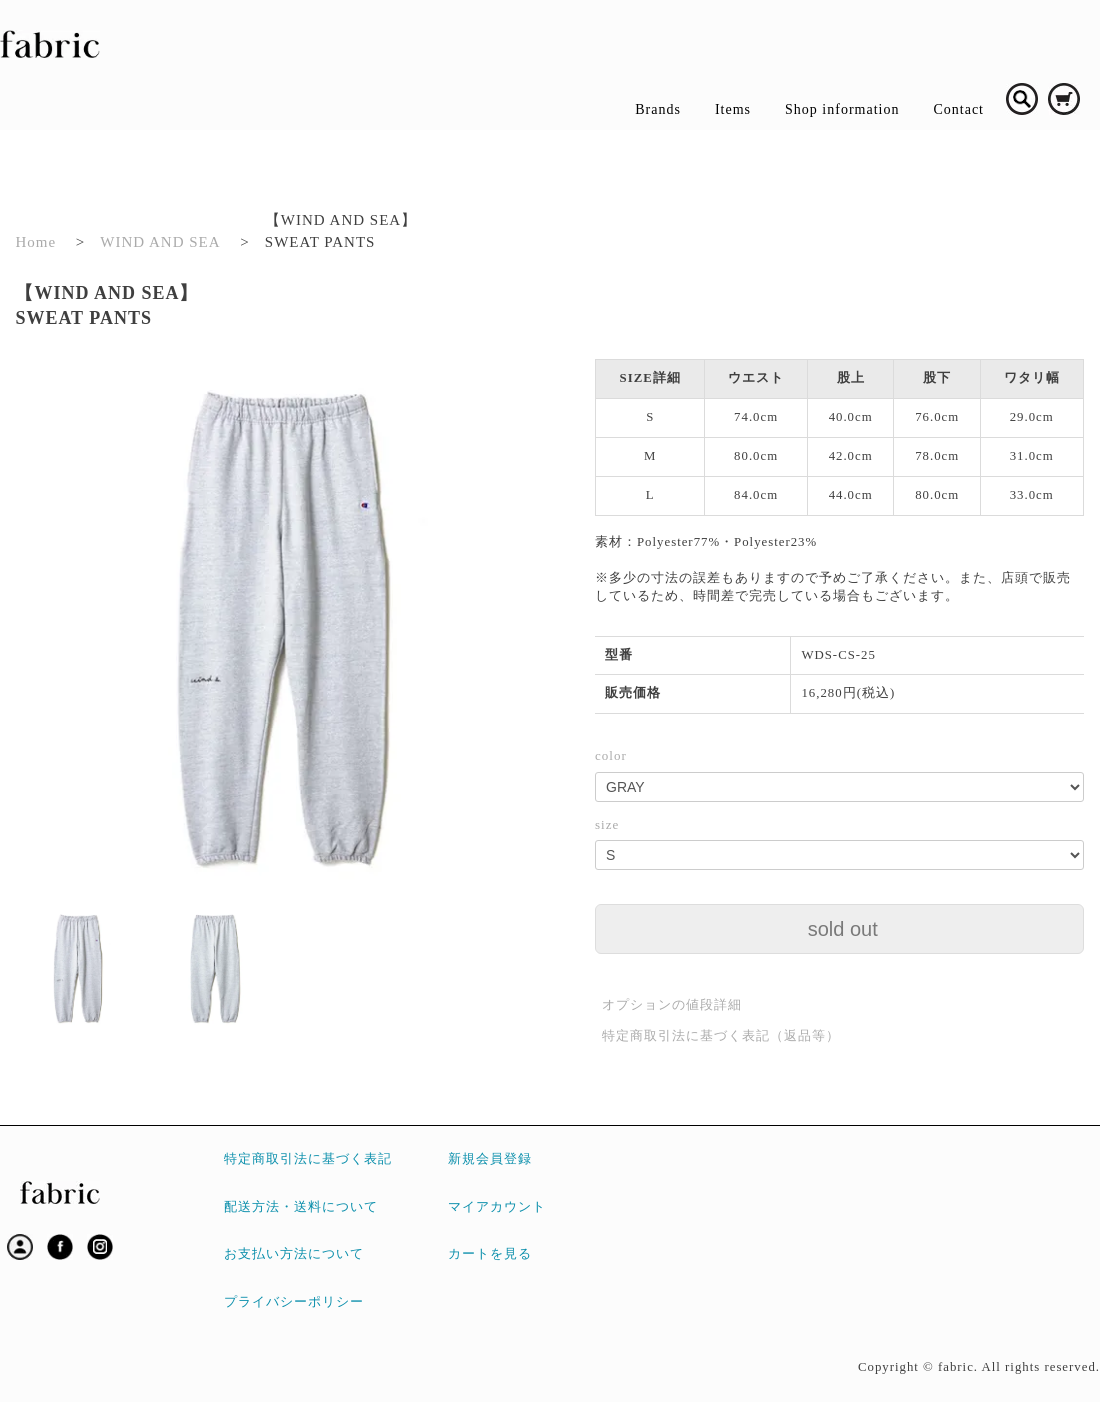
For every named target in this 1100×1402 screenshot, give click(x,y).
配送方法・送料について (301, 1207)
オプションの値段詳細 (672, 1004)
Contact (958, 109)
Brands (658, 109)
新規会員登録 (490, 1159)
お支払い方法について (294, 1254)
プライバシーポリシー (294, 1302)
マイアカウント (497, 1207)
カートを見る (490, 1254)
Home (35, 242)
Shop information (842, 109)
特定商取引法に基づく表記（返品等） (721, 1035)
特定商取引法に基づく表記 (308, 1159)
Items (733, 109)
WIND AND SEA (160, 242)
